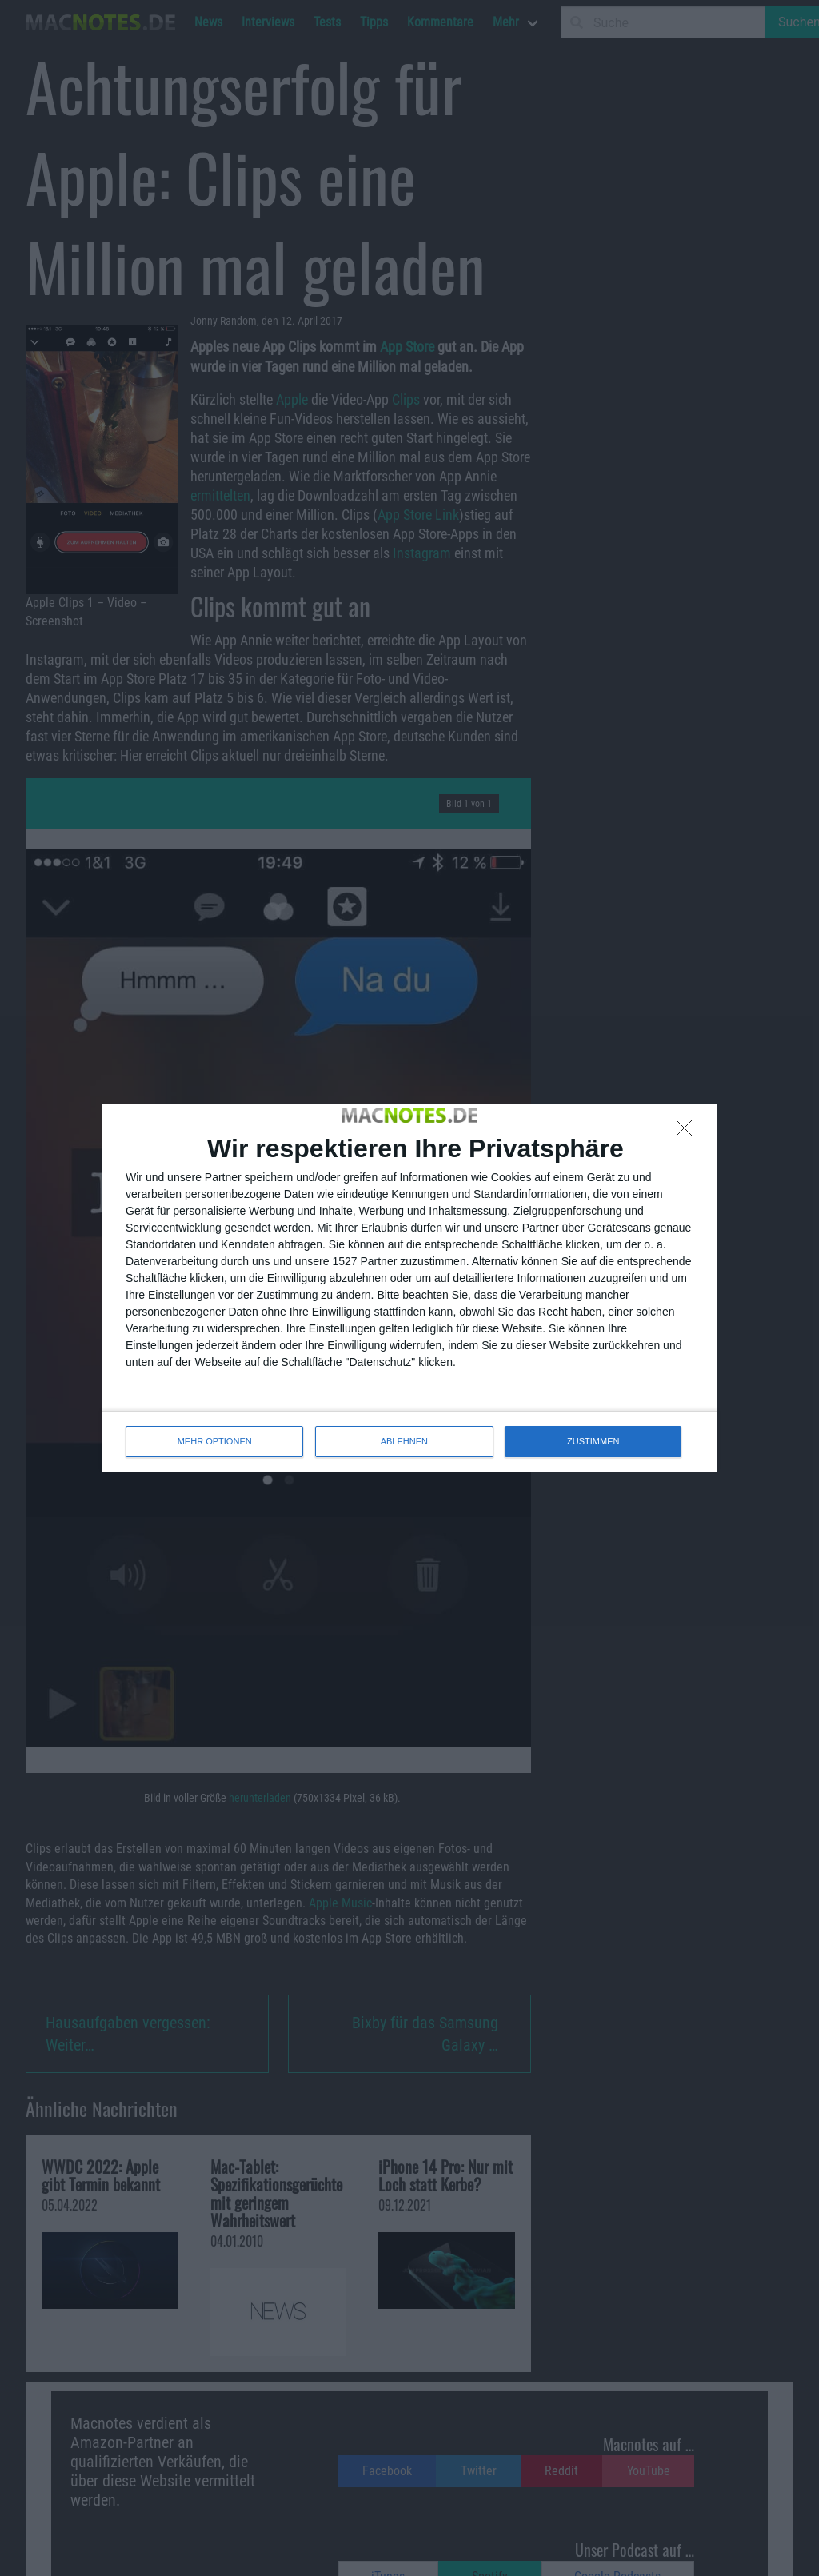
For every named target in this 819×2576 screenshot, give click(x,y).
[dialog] (409, 1288)
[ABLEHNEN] (688, 1132)
